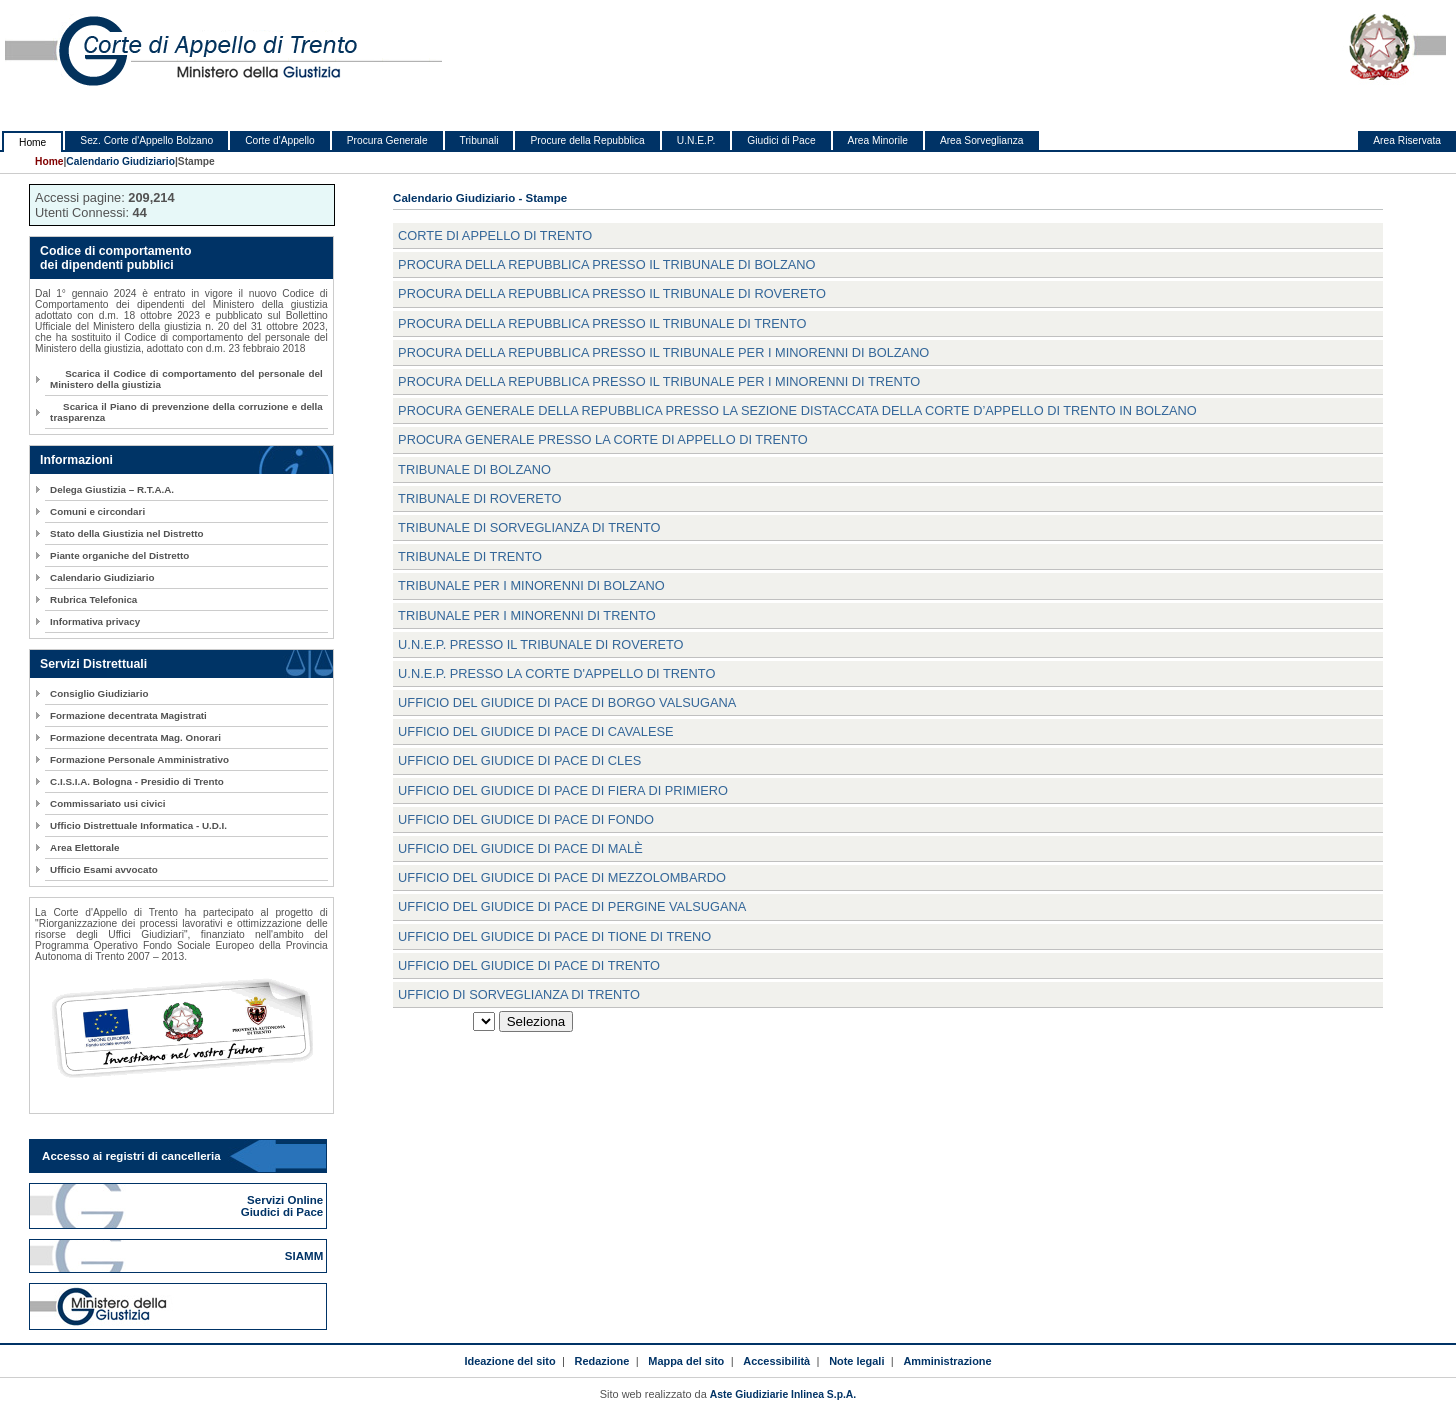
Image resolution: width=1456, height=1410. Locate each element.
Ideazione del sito (509, 1361)
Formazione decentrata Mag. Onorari (135, 737)
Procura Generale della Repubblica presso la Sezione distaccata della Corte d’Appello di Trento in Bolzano (797, 410)
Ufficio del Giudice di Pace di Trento (529, 965)
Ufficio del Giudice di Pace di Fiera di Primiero (563, 790)
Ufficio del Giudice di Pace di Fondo (526, 819)
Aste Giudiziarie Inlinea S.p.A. (783, 1394)
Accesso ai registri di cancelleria (131, 1156)
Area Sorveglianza (982, 140)
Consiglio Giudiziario (99, 693)
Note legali (856, 1361)
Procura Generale (387, 140)
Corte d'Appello (280, 140)
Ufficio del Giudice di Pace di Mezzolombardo (562, 877)
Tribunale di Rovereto (479, 498)
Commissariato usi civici (107, 803)
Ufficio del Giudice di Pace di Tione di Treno (554, 936)
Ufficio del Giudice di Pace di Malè (520, 848)
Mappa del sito (686, 1361)
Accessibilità (776, 1361)
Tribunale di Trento (470, 556)
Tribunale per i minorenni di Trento (527, 615)
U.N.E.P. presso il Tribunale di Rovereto (540, 644)
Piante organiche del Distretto (119, 555)
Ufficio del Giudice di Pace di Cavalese (535, 731)
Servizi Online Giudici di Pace (284, 1206)
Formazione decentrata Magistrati (128, 715)
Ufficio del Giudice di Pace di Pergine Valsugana (572, 906)
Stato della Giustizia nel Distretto (126, 533)
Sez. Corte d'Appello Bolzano (146, 140)
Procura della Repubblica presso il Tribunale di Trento (602, 323)
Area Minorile (878, 140)
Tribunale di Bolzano (474, 469)
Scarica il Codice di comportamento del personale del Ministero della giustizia (186, 379)
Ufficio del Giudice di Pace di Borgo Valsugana (567, 702)
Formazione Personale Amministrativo (139, 759)
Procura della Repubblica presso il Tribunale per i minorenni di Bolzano (663, 352)
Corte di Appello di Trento (495, 235)
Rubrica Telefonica (93, 599)
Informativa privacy (95, 621)
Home (32, 142)
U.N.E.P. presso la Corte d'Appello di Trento (556, 673)
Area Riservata (1407, 140)
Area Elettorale (84, 847)
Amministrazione (947, 1361)
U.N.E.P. (696, 140)
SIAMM (306, 1256)
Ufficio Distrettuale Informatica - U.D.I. (138, 825)
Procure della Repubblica (587, 140)
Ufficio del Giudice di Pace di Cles (519, 760)
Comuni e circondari (97, 511)
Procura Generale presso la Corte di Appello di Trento (603, 439)
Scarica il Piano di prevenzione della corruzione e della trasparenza (186, 412)
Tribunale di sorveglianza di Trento (529, 527)
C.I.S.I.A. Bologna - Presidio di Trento (137, 781)
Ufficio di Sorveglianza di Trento (519, 994)
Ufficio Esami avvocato (104, 869)
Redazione (602, 1361)
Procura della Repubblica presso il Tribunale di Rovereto (612, 293)
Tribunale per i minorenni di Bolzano (531, 585)
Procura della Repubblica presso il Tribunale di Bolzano (606, 264)
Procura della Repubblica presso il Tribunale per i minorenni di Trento (659, 381)
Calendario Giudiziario (120, 161)
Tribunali (479, 140)
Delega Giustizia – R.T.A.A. (112, 489)
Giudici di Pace (781, 140)
